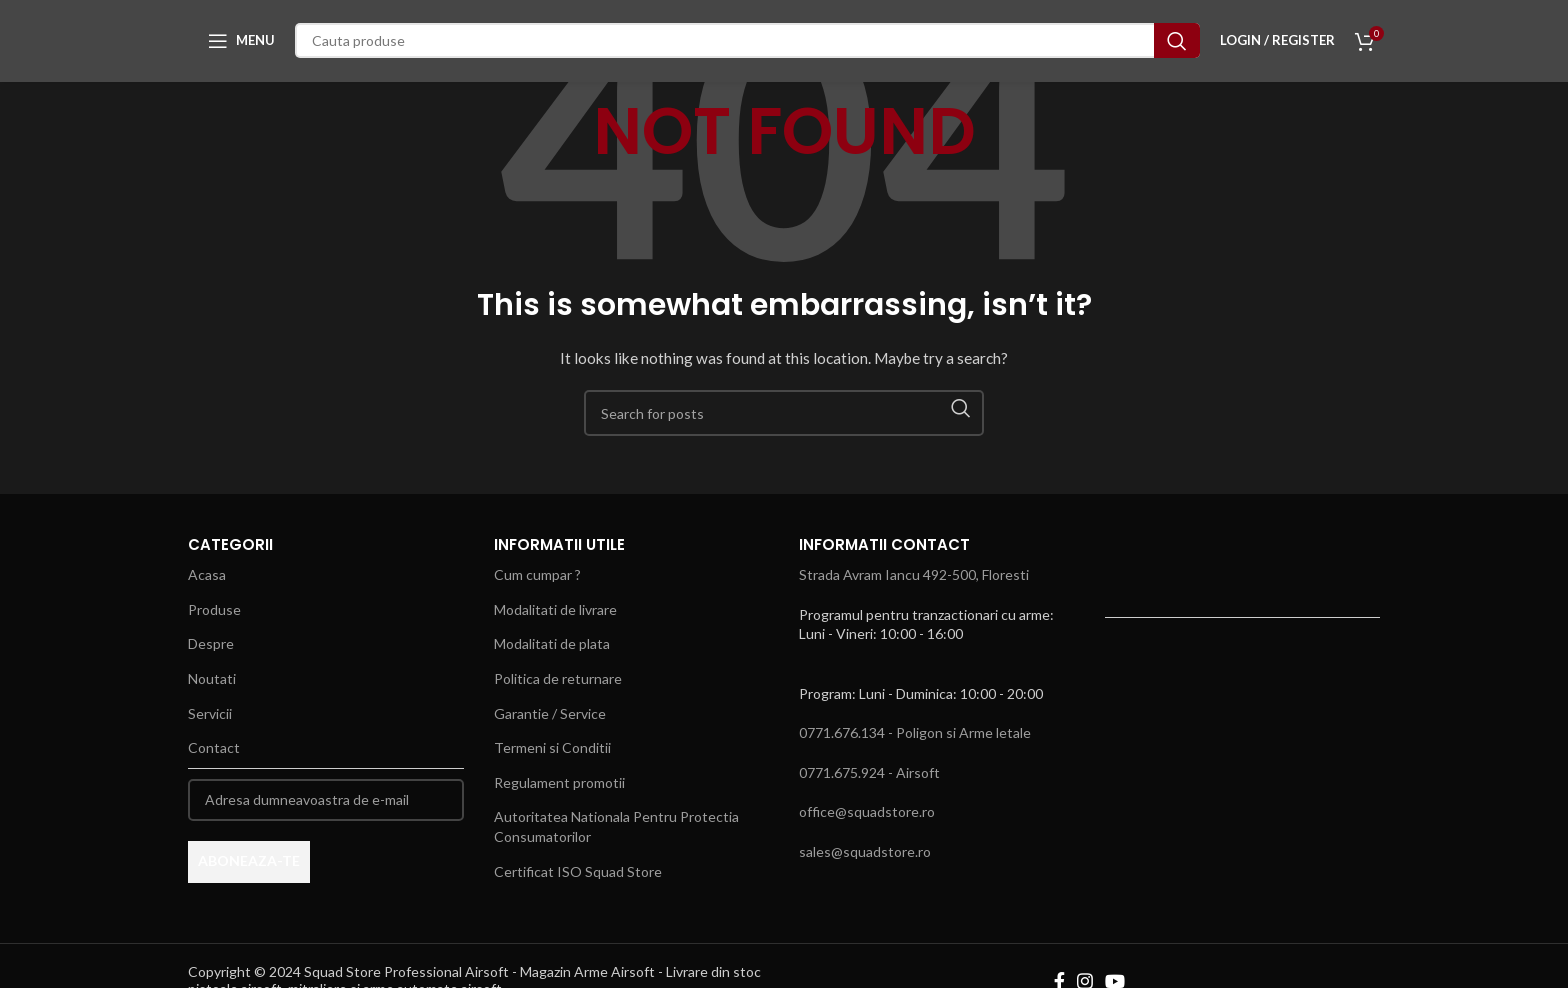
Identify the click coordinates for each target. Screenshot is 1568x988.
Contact (214, 747)
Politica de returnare (558, 678)
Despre (211, 643)
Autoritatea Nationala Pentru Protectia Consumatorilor (616, 826)
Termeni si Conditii (552, 747)
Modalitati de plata (552, 643)
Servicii (210, 713)
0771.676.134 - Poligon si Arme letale (915, 732)
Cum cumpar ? (537, 574)
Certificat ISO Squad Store (578, 871)
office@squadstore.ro (867, 811)
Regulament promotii (559, 782)
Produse (214, 609)
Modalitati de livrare (555, 609)
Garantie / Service (550, 713)
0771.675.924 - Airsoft (869, 772)
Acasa (207, 574)
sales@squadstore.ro (865, 851)
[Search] (747, 45)
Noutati (212, 678)
